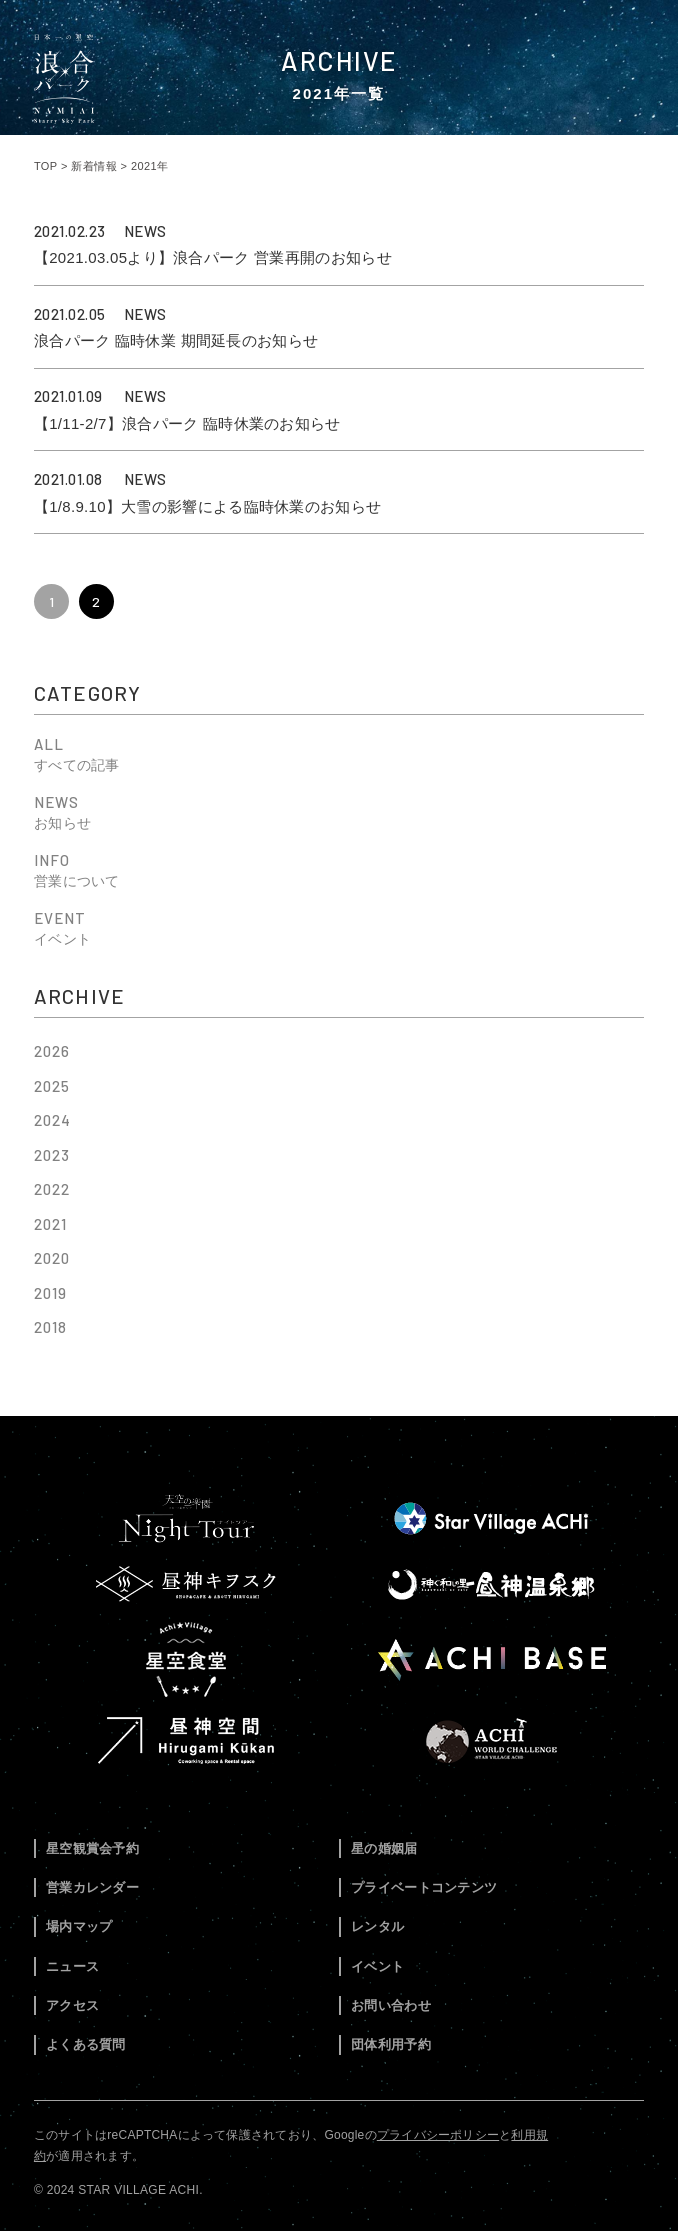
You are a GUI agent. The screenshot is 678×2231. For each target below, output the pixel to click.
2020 (52, 1258)
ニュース (72, 1966)
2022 (52, 1189)
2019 (50, 1293)
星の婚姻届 (384, 1848)
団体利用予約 (391, 2044)
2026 (52, 1051)
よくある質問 (86, 2044)
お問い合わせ (391, 2005)
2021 (50, 1224)
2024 (52, 1120)
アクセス (72, 2005)
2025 (52, 1086)
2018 (50, 1327)
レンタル (377, 1926)
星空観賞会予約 (92, 1848)
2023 (52, 1155)
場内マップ (79, 1926)
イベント (377, 1966)
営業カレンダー (92, 1887)
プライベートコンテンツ (424, 1887)
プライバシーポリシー (438, 2135)
